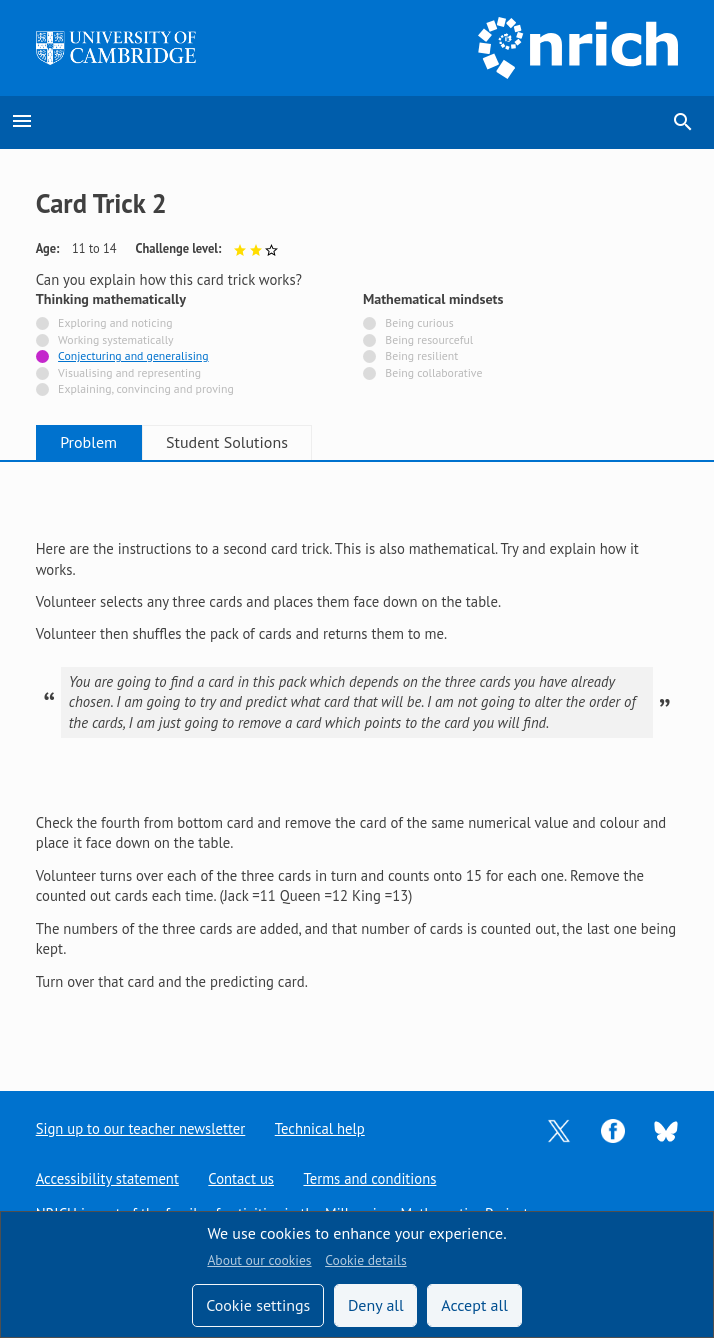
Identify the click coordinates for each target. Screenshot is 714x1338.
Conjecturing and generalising (133, 356)
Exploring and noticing (115, 323)
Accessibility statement (107, 1178)
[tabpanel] (357, 759)
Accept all (474, 1305)
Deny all (376, 1305)
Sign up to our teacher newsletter (141, 1128)
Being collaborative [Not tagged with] (433, 373)
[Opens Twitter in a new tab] (559, 1129)
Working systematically (116, 340)
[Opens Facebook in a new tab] (613, 1129)
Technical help (320, 1128)
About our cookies (259, 1260)
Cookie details (365, 1260)
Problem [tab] (92, 442)
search (683, 122)
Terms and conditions (370, 1178)
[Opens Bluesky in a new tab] (666, 1129)
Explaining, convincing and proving (146, 389)
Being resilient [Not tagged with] (421, 356)
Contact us (242, 1178)
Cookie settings (258, 1305)
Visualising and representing (129, 373)
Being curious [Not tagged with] (419, 323)
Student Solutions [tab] (238, 442)
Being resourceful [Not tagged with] (429, 340)
